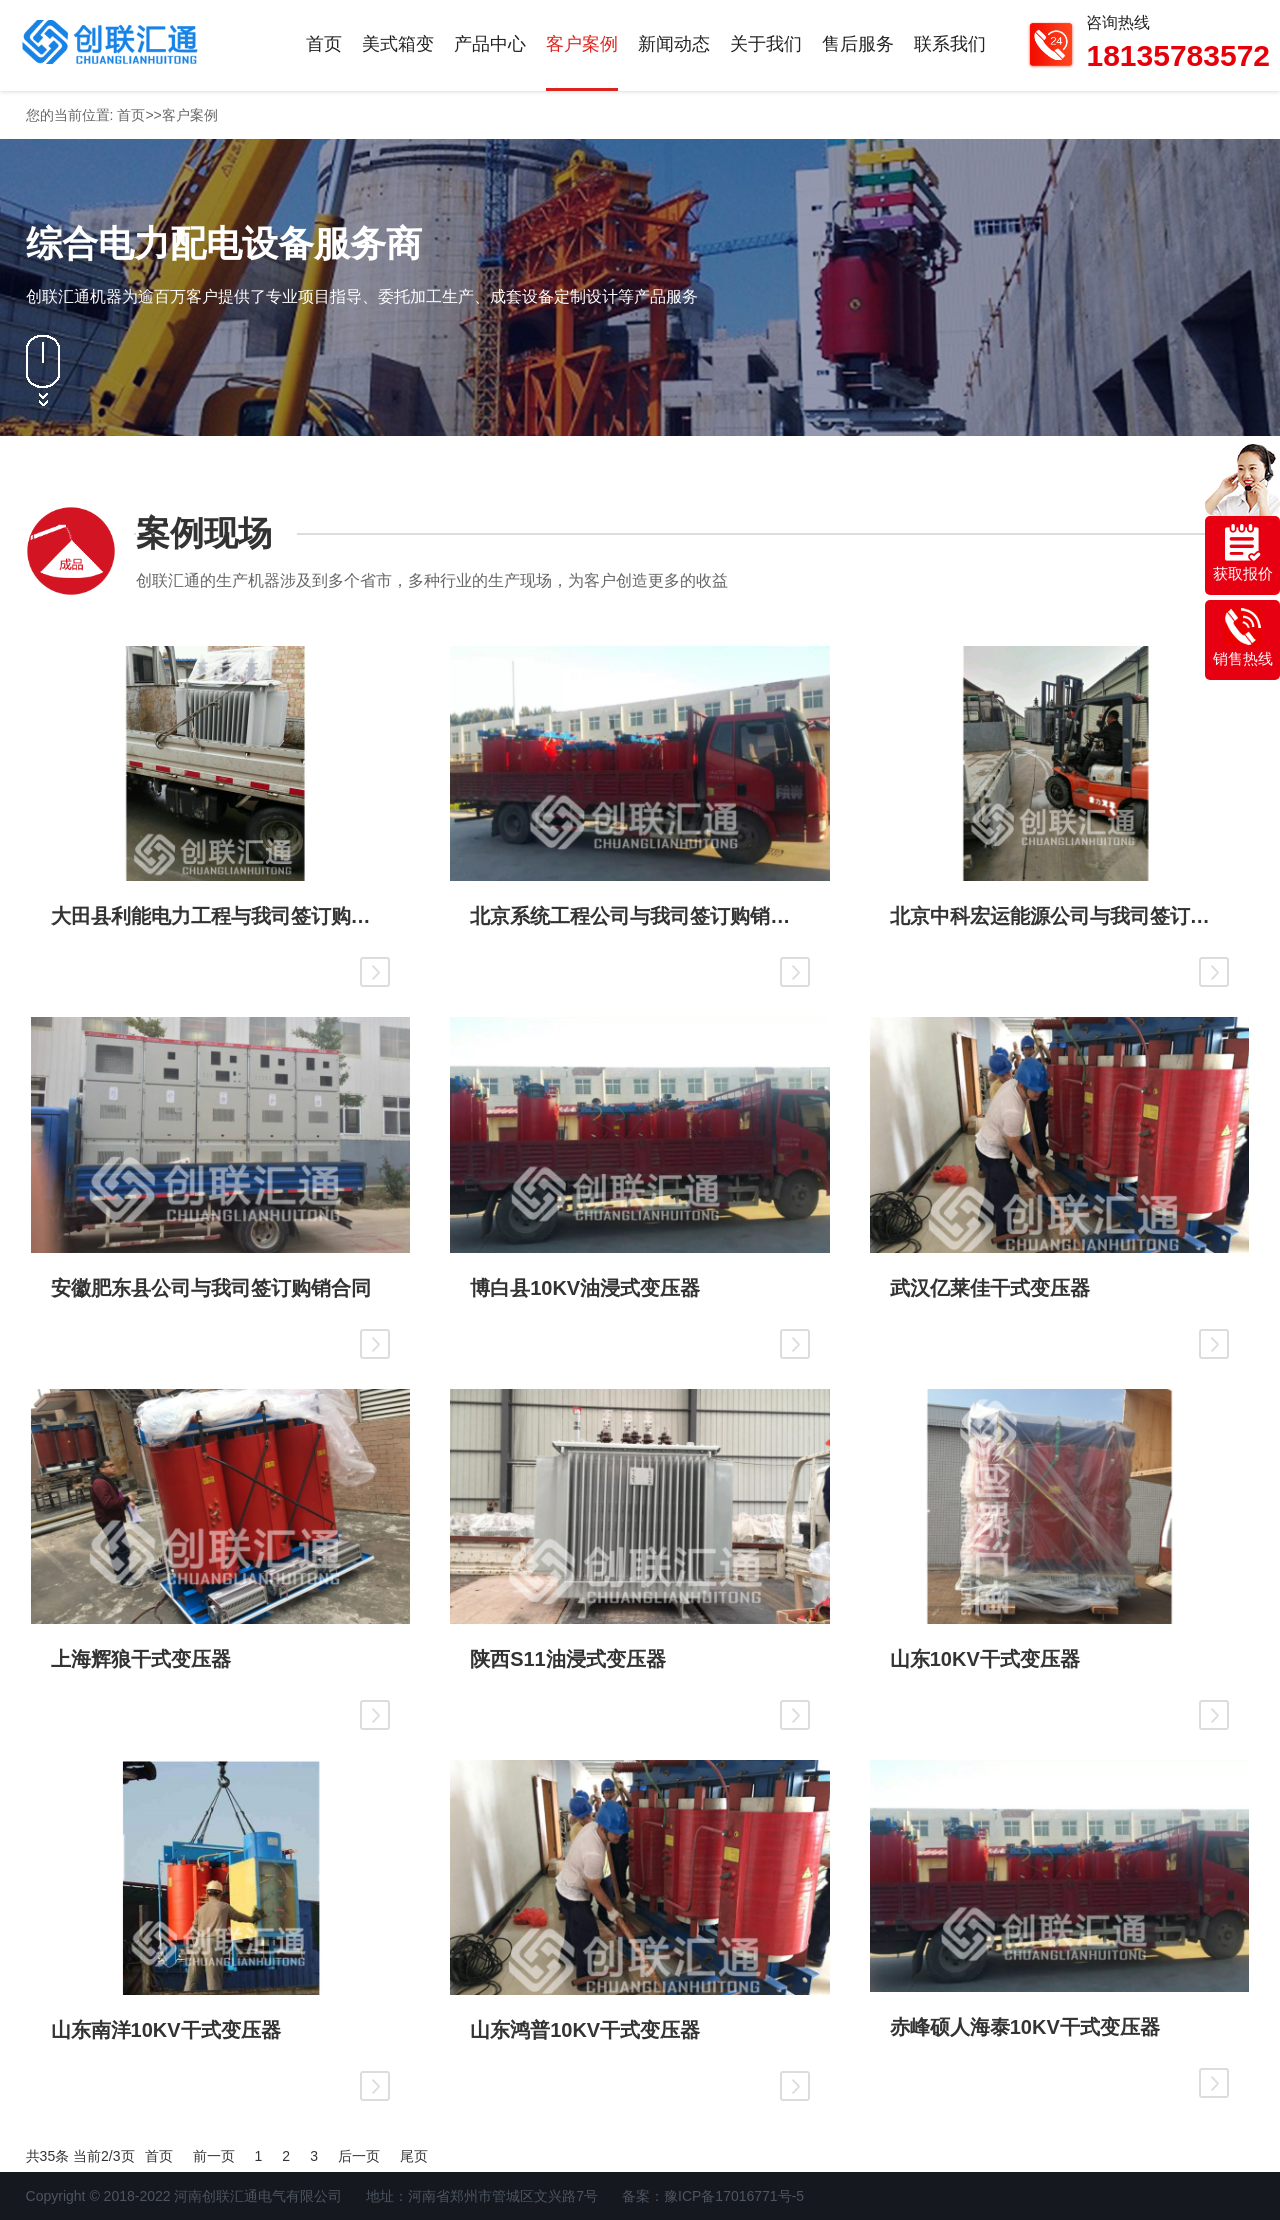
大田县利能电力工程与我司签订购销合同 (221, 916)
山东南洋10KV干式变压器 (166, 2030)
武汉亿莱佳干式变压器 (990, 1288)
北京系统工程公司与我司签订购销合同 (640, 916)
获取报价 (1243, 553)
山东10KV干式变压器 (985, 1659)
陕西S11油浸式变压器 (568, 1659)
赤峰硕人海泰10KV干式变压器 (1025, 2027)
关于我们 (766, 44)
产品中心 (490, 44)
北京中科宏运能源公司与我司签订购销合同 (1060, 916)
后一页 (359, 2156)
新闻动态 (674, 44)
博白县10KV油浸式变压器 (585, 1288)
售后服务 (858, 44)
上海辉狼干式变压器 (141, 1659)
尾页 (414, 2156)
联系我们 (950, 44)
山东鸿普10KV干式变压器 (585, 2030)
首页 (324, 44)
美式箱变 (398, 44)
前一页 (214, 2156)
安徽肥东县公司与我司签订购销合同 (211, 1288)
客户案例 (582, 44)
